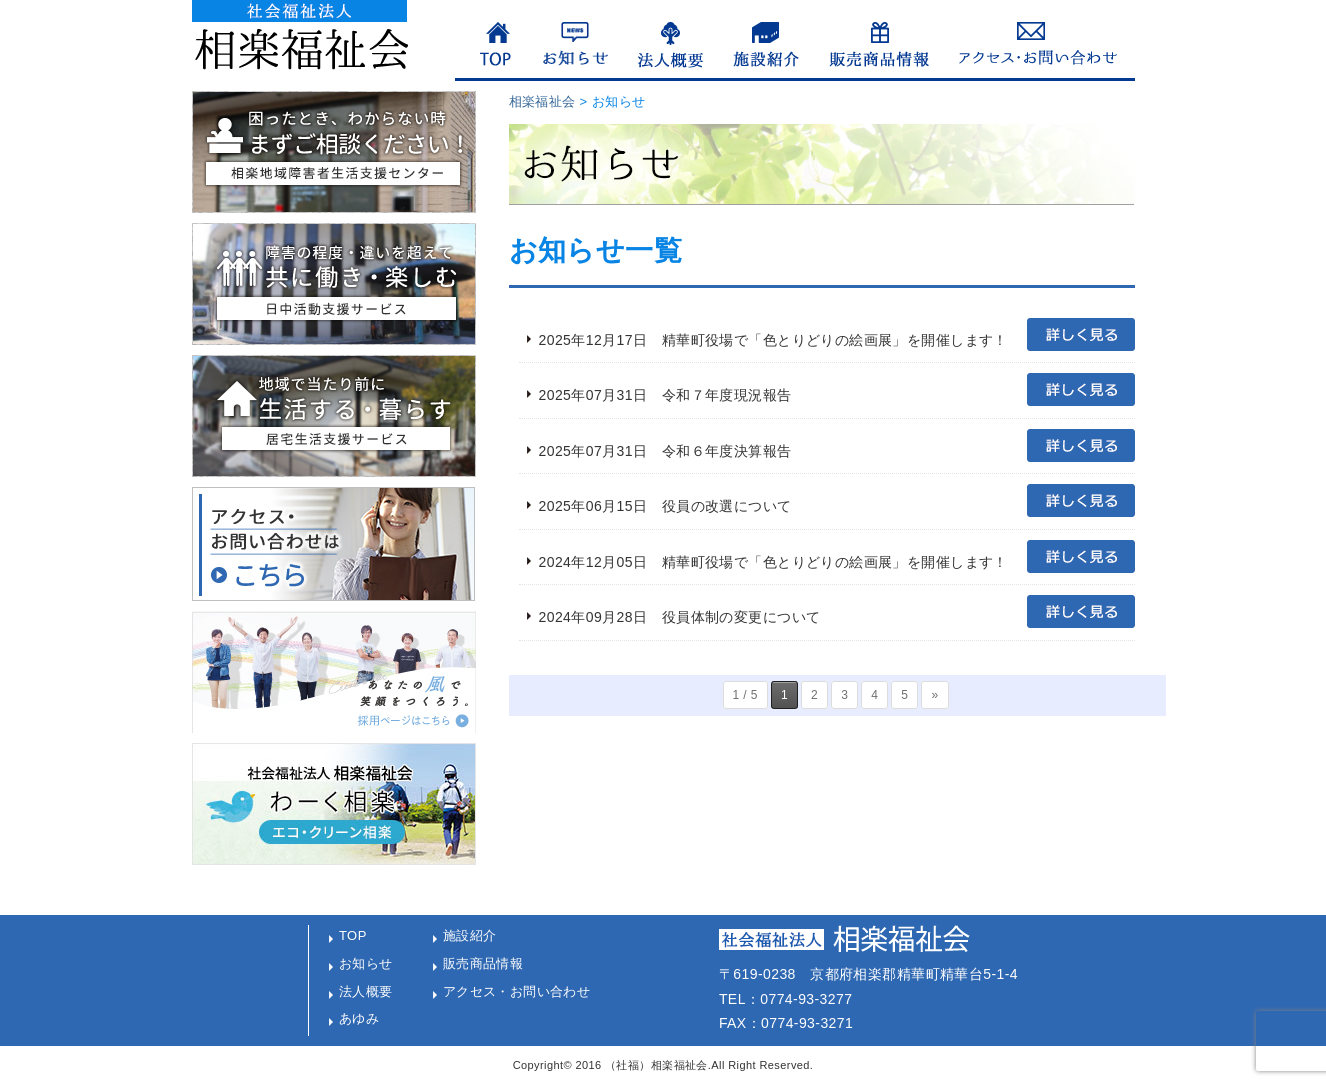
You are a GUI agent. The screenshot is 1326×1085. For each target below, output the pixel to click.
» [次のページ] (934, 695)
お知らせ (366, 963)
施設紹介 (470, 935)
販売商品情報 (483, 963)
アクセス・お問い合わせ (517, 991)
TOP (353, 935)
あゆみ (359, 1018)
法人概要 (366, 991)
